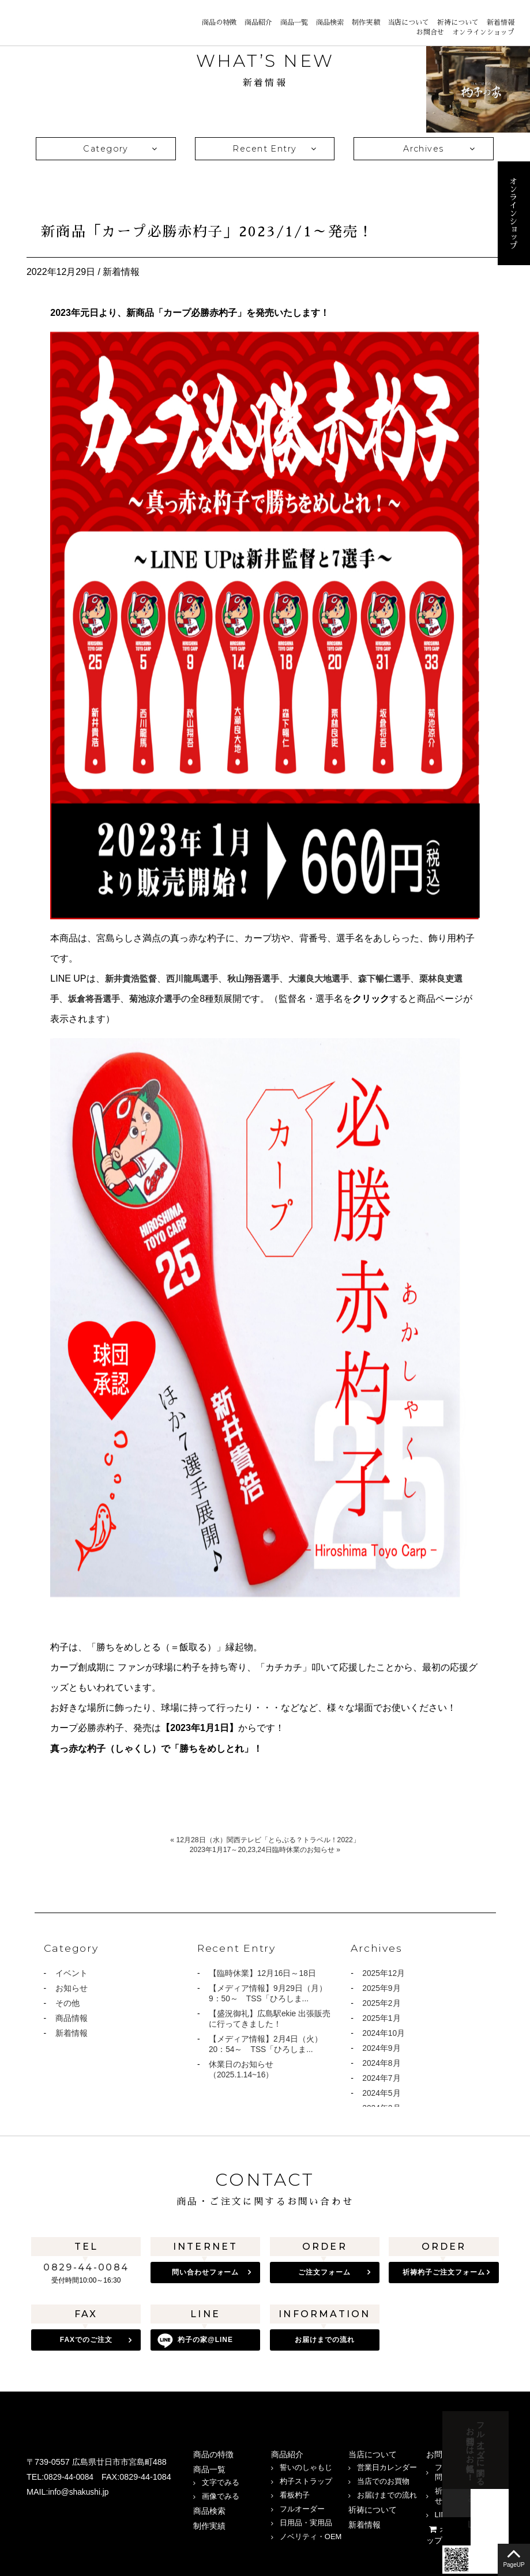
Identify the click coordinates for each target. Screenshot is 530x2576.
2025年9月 (381, 1989)
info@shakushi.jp (80, 2489)
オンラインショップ (483, 32)
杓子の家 (205, 2340)
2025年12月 (384, 1973)
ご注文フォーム (324, 2272)
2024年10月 (384, 2036)
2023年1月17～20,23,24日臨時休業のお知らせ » (265, 1849)
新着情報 (500, 22)
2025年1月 (381, 2020)
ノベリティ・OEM (311, 2533)
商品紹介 (258, 22)
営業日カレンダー (387, 2464)
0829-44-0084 (85, 2267)
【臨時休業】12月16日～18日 (263, 1973)
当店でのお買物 (383, 2478)
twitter (87, 2517)
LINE (61, 2517)
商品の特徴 (219, 22)
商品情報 (71, 2020)
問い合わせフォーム (205, 2272)
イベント (71, 1973)
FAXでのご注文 (86, 2340)
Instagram (35, 2517)
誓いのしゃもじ (306, 2464)
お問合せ (430, 32)
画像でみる (220, 2493)
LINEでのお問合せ (466, 2511)
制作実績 (365, 22)
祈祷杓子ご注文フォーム (444, 2272)
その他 (67, 2004)
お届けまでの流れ (325, 2340)
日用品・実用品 (306, 2519)
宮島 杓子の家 (46, 22)
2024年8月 (381, 2067)
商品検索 (330, 22)
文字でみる (220, 2479)
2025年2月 (381, 2004)
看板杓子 (295, 2492)
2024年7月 (381, 2082)
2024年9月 (381, 2051)
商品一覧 (294, 22)
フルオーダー (302, 2506)
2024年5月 (381, 2098)
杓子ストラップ (306, 2478)
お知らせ (71, 1989)
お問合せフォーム (527, 2456)
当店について (408, 22)
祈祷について (458, 22)
